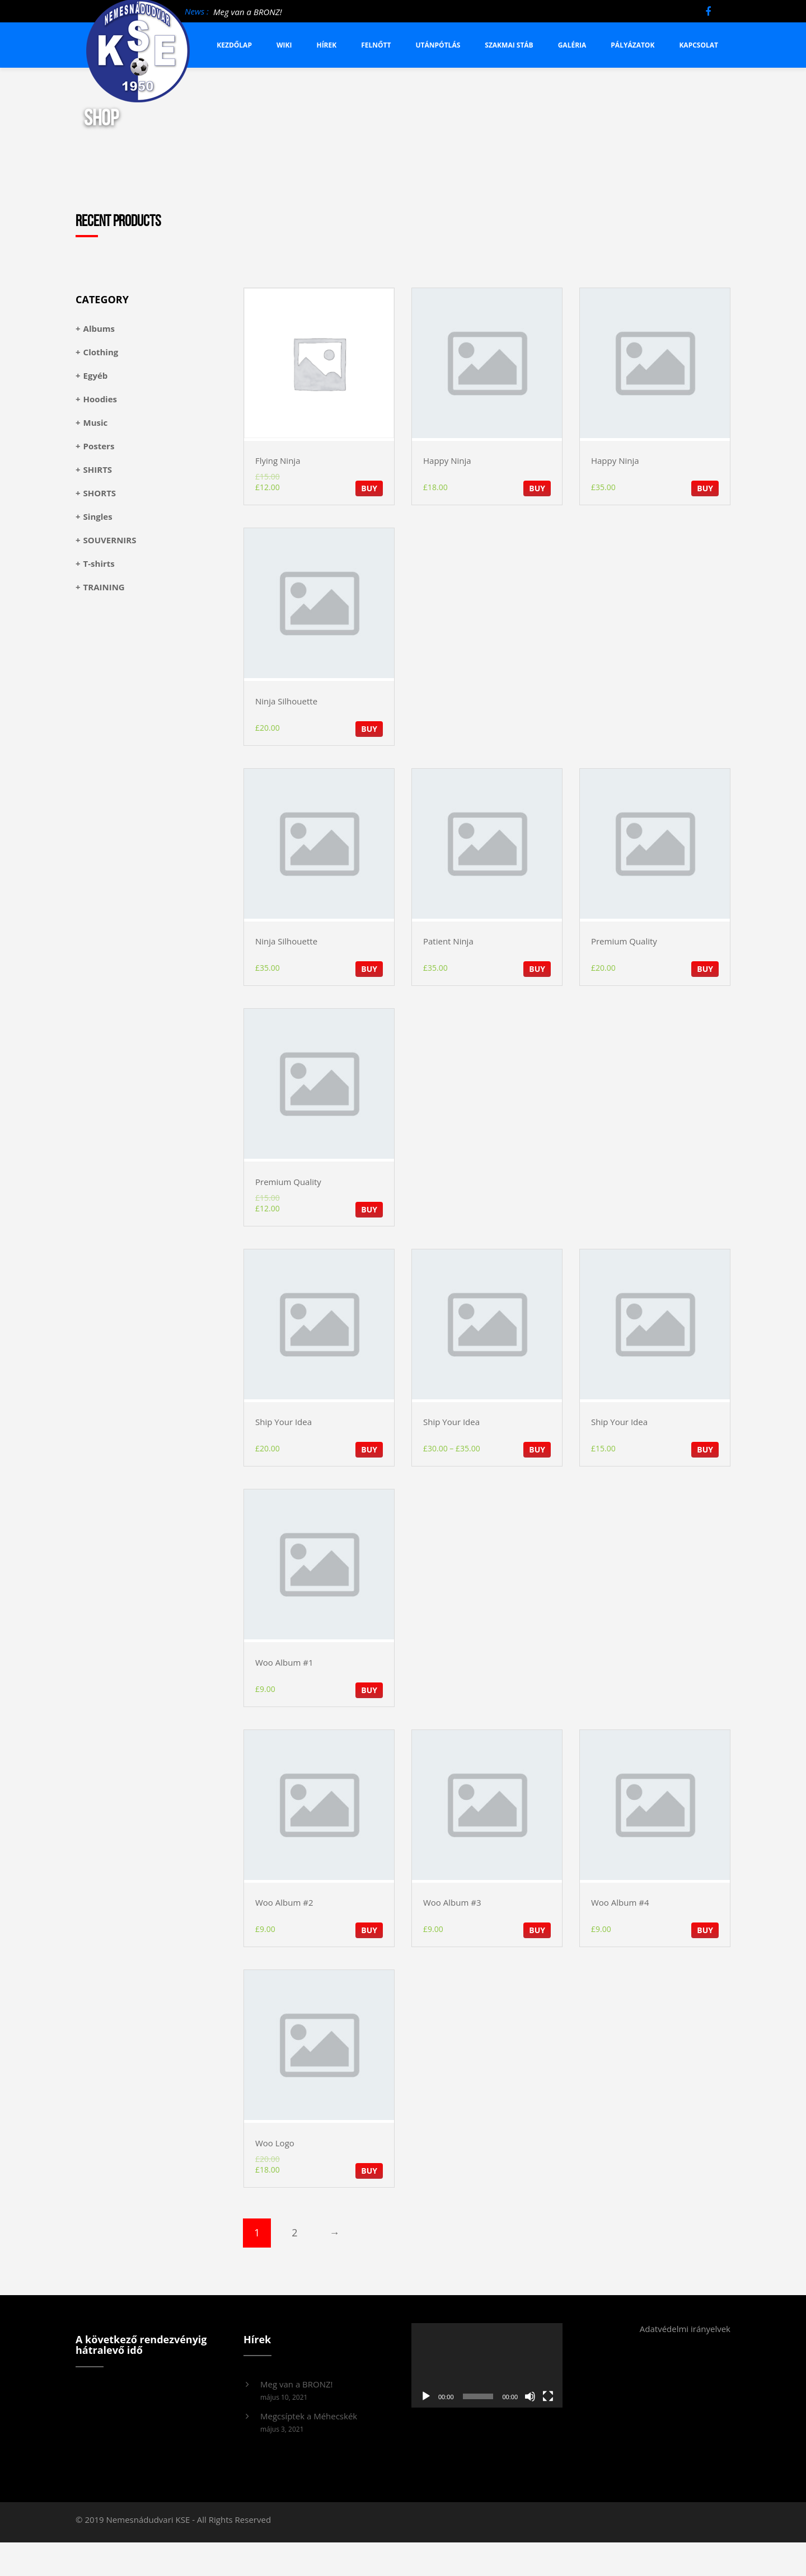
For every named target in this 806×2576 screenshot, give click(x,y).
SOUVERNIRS (110, 540)
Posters (99, 446)
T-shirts (99, 563)
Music (95, 422)
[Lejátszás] (426, 2396)
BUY (369, 488)
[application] (487, 2365)
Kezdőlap (234, 45)
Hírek (326, 45)
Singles (98, 516)
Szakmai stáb (509, 45)
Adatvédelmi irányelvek (685, 2328)
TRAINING (104, 587)
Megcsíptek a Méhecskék (308, 2416)
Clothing (101, 352)
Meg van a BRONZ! (247, 11)
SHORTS (99, 493)
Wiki (284, 45)
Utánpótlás (438, 45)
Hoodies (100, 399)
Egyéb (95, 375)
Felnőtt (376, 45)
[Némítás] (530, 2396)
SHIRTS (98, 469)
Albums (99, 328)
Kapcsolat (698, 45)
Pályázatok (632, 45)
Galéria (572, 45)
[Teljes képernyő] (548, 2396)
